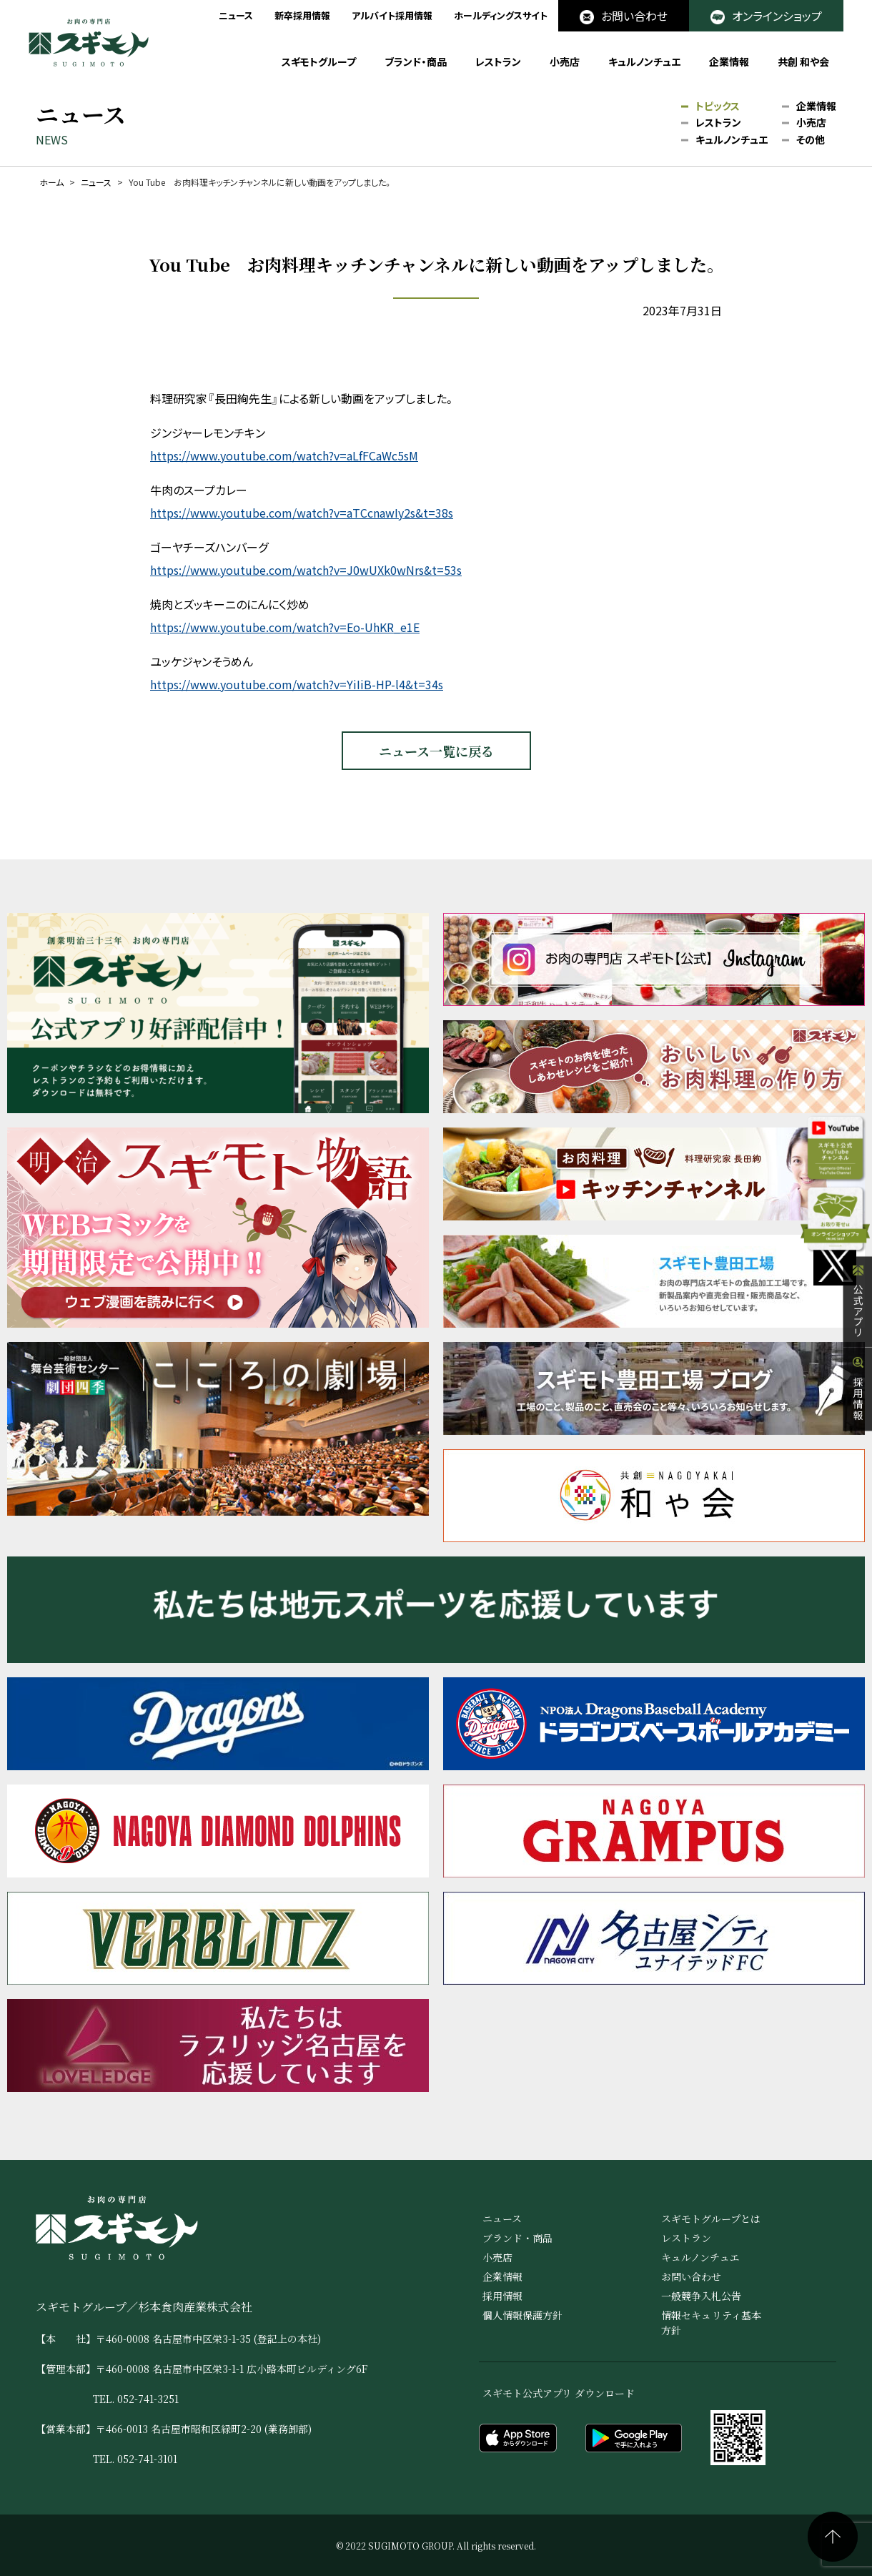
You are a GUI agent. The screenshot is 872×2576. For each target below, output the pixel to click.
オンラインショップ (766, 15)
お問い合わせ (624, 15)
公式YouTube (828, 1165)
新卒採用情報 (302, 15)
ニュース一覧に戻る (436, 750)
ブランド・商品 (416, 61)
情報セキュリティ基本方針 (711, 2322)
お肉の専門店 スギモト (89, 42)
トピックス (717, 106)
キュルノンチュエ (644, 61)
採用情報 (857, 1416)
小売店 (565, 61)
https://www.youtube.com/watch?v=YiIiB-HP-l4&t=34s (296, 684)
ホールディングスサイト (501, 15)
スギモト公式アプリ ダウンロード (558, 2393)
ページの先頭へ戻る (833, 2537)
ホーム (51, 182)
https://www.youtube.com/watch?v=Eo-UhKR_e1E (285, 627)
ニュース (236, 15)
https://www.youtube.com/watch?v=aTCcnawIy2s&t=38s (301, 512)
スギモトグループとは (710, 2218)
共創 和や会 (803, 61)
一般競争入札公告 (701, 2296)
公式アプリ (857, 1329)
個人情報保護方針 (522, 2315)
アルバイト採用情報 (392, 15)
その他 (810, 140)
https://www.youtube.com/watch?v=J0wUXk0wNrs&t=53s (306, 569)
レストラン (498, 61)
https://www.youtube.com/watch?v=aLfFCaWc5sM (284, 455)
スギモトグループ (319, 61)
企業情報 (729, 61)
